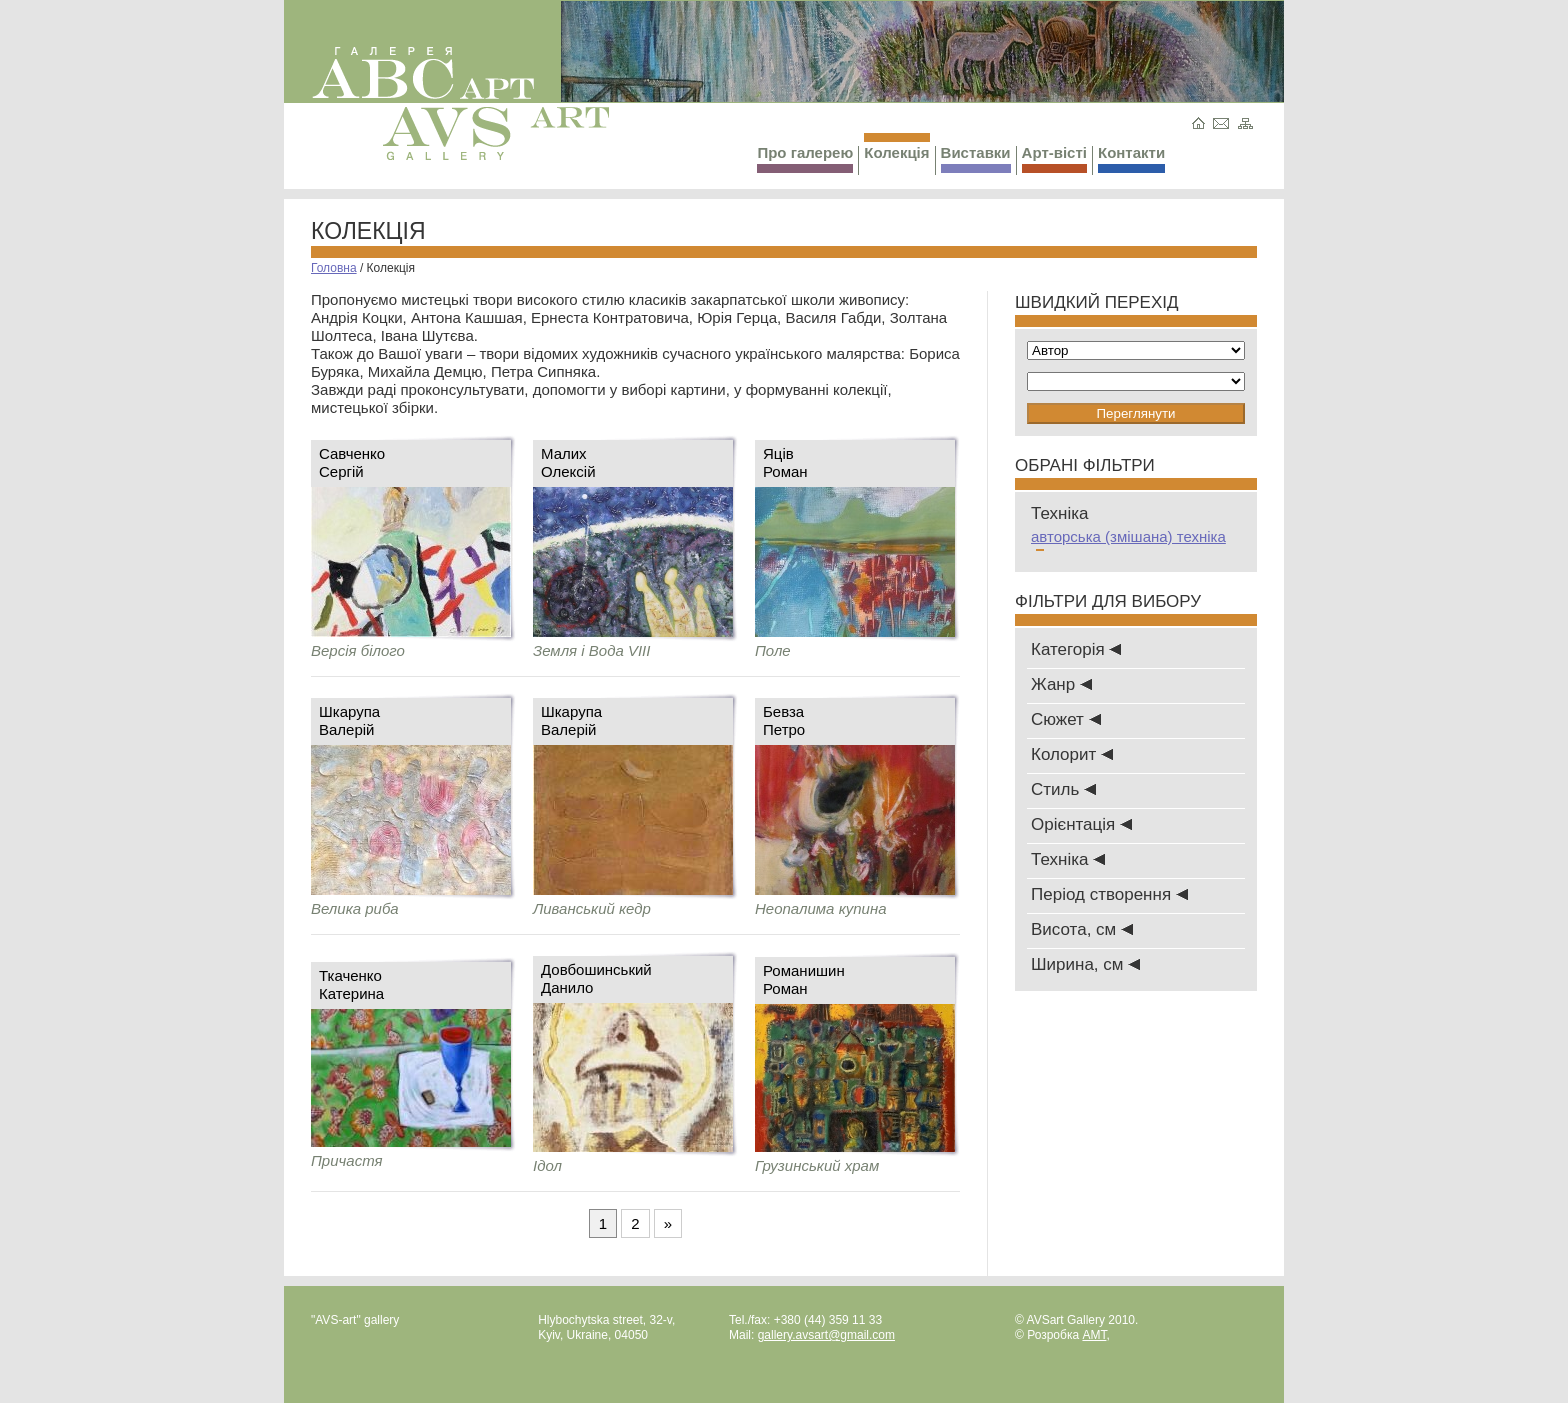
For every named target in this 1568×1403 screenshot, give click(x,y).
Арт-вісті (1054, 158)
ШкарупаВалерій (349, 720)
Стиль (1063, 789)
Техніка (1068, 859)
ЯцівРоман (785, 462)
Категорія (1076, 649)
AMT (1094, 1335)
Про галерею (805, 158)
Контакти (1131, 158)
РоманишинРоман (804, 979)
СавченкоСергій (352, 462)
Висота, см (1082, 929)
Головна (334, 268)
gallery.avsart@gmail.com (826, 1335)
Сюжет (1066, 719)
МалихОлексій (568, 462)
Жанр (1061, 684)
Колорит (1072, 754)
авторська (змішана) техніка (1128, 541)
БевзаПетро (784, 720)
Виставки (976, 158)
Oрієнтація (1081, 824)
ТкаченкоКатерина (351, 984)
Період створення (1109, 894)
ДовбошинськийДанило (596, 978)
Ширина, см (1085, 964)
